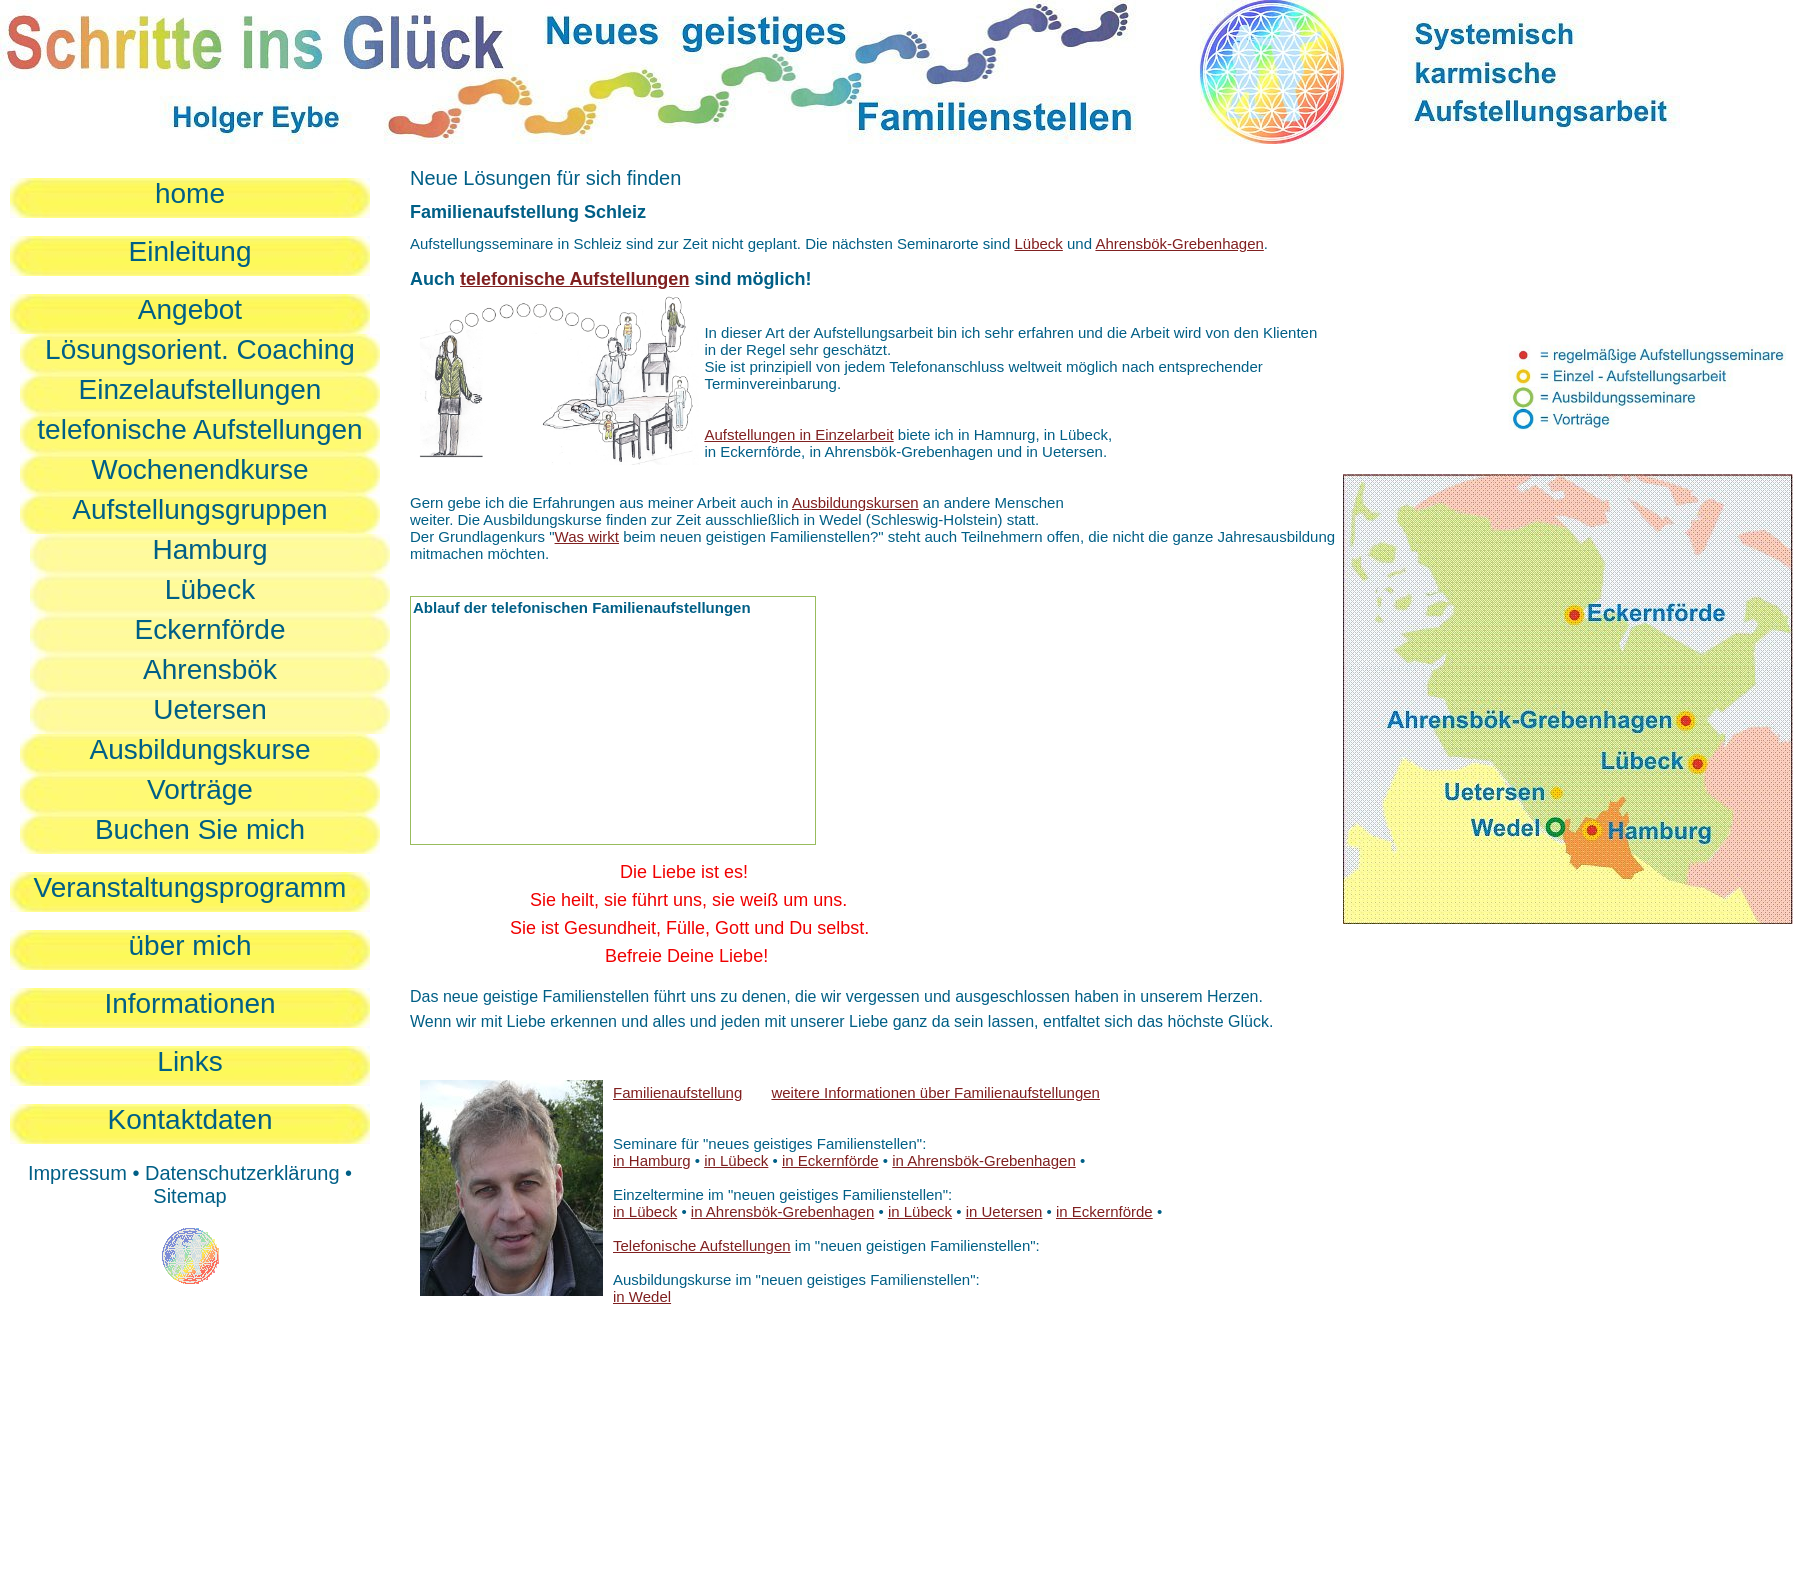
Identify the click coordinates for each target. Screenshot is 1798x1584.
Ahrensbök (210, 669)
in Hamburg (652, 1160)
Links (189, 1061)
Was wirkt (587, 536)
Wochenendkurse (199, 469)
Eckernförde (210, 629)
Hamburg (209, 549)
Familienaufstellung (677, 1092)
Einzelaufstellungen (200, 389)
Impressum (77, 1173)
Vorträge (200, 789)
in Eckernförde (830, 1160)
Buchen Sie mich (200, 829)
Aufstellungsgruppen (199, 509)
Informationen (189, 1003)
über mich (190, 945)
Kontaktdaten (189, 1119)
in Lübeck (736, 1160)
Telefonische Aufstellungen (702, 1245)
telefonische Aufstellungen (199, 429)
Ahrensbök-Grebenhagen (1179, 243)
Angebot (190, 309)
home (190, 193)
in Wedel (642, 1296)
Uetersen (210, 709)
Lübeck (210, 589)
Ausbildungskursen (855, 502)
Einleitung (190, 251)
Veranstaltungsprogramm (190, 887)
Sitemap (189, 1196)
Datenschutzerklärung (242, 1173)
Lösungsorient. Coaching (200, 349)
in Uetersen (1004, 1211)
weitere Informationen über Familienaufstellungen (935, 1092)
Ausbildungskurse (199, 749)
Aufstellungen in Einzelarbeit (798, 434)
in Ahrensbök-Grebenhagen (983, 1160)
